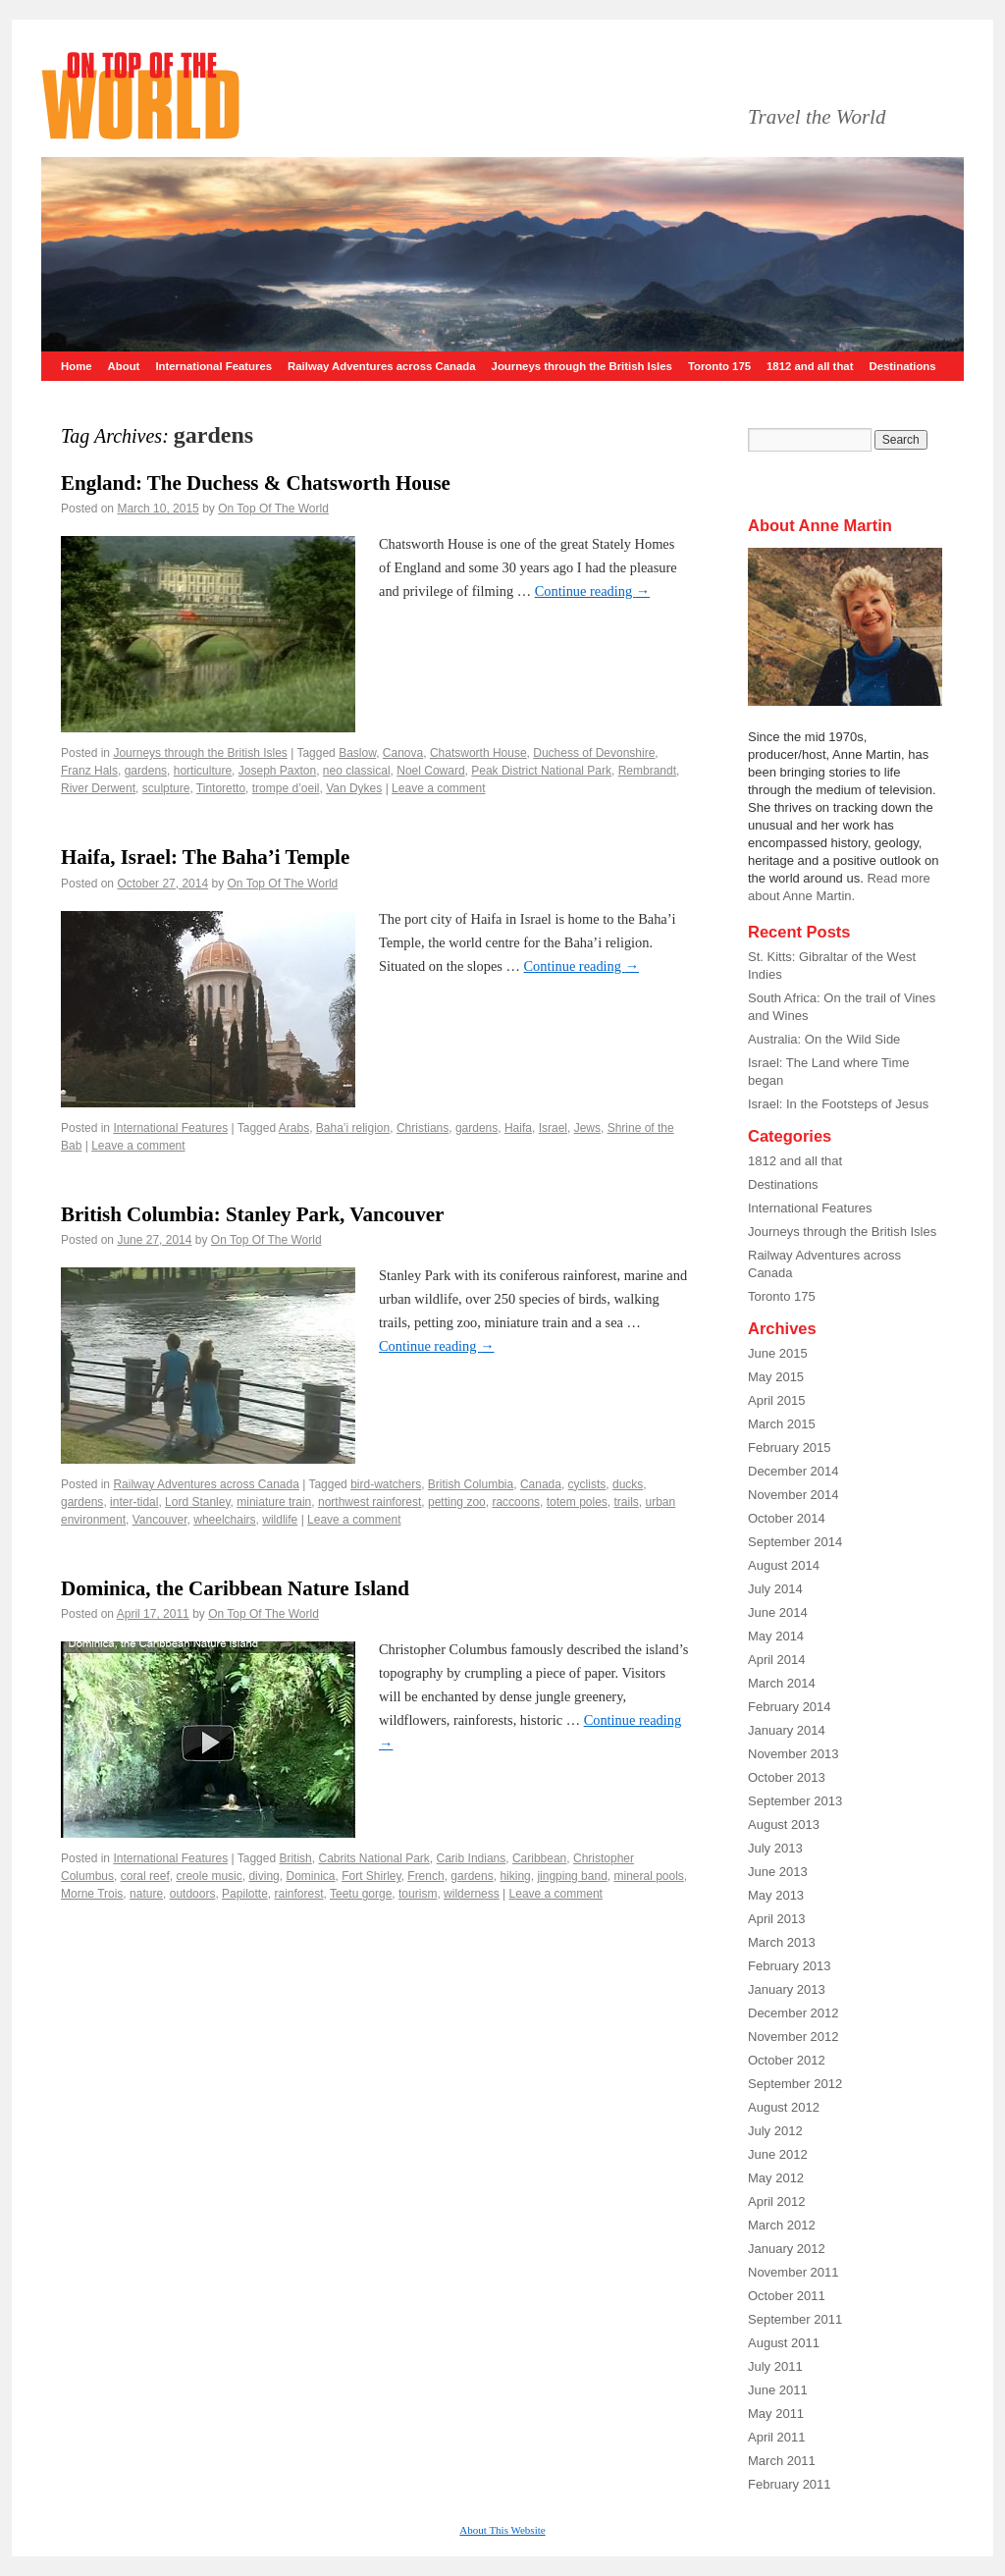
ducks (627, 1484)
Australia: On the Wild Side (824, 1039)
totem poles (577, 1502)
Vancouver (159, 1520)
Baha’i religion (353, 1128)
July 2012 (775, 2130)
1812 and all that (810, 366)
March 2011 (782, 2460)
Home (76, 366)
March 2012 (782, 2225)
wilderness (472, 1894)
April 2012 (777, 2201)
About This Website (502, 2530)
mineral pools (648, 1876)
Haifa (518, 1128)
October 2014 (786, 1518)
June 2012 (778, 2154)
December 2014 (793, 1471)
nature (146, 1894)
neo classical (357, 771)
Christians (423, 1128)
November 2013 (793, 1753)
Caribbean (539, 1858)
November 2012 (793, 2036)
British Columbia (470, 1484)
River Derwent (98, 788)
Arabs (294, 1128)
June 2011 (778, 2390)
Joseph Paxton (277, 771)
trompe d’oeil (286, 788)
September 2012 (795, 2083)
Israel (553, 1128)
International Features (213, 366)
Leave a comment (438, 788)
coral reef (145, 1876)
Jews (587, 1128)
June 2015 (778, 1353)
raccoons (516, 1502)
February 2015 (789, 1447)
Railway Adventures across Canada (382, 366)
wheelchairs (224, 1520)
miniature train (274, 1502)
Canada (540, 1484)
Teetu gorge (361, 1894)
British (295, 1858)
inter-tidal (134, 1502)
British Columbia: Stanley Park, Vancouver (252, 1214)
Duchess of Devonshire (594, 753)
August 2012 (784, 2107)
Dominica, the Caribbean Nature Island (235, 1588)
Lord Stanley (198, 1502)
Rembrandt (647, 771)
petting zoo (457, 1502)
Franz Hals (89, 771)
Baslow (357, 753)
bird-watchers (385, 1484)
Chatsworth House (478, 753)
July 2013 (775, 1848)
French (425, 1876)
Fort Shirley (371, 1876)
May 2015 (776, 1376)
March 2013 (782, 1942)
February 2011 (789, 2484)
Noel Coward (430, 771)
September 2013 (795, 1801)
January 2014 (786, 1730)
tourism (417, 1894)
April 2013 (777, 1918)
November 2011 (793, 2272)
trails (626, 1502)
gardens (146, 771)
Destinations (902, 366)
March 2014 (782, 1683)
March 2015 (782, 1424)
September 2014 (795, 1541)
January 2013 (786, 1989)
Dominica (310, 1876)
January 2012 (786, 2248)
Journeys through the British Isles (582, 366)
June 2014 (778, 1612)
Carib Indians (471, 1858)
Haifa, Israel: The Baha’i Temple (205, 857)
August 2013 (784, 1824)
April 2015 (777, 1400)
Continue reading (593, 591)
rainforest (298, 1894)
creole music (208, 1876)
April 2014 (777, 1659)
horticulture (203, 771)
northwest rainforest (369, 1502)
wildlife (279, 1520)
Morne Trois (92, 1894)
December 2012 (793, 2013)
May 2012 (776, 2178)
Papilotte (245, 1894)
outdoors (193, 1894)
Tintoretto (220, 788)
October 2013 (786, 1777)
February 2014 (789, 1706)
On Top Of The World (273, 508)
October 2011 (786, 2295)
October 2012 (786, 2060)
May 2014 (776, 1636)
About (124, 366)
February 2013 (789, 1966)
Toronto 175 (719, 366)
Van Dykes (354, 788)
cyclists (587, 1484)
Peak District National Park (541, 771)
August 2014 (784, 1565)
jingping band (572, 1876)
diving (263, 1876)
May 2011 (776, 2413)
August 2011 (784, 2342)
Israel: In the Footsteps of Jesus (838, 1104)
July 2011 (775, 2366)
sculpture (166, 788)
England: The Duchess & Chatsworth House (255, 483)
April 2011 (777, 2437)
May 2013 (776, 1895)
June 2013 (778, 1871)
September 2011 (795, 2319)
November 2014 (793, 1494)
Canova (403, 753)
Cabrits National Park (373, 1858)
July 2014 (775, 1589)
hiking (515, 1876)
